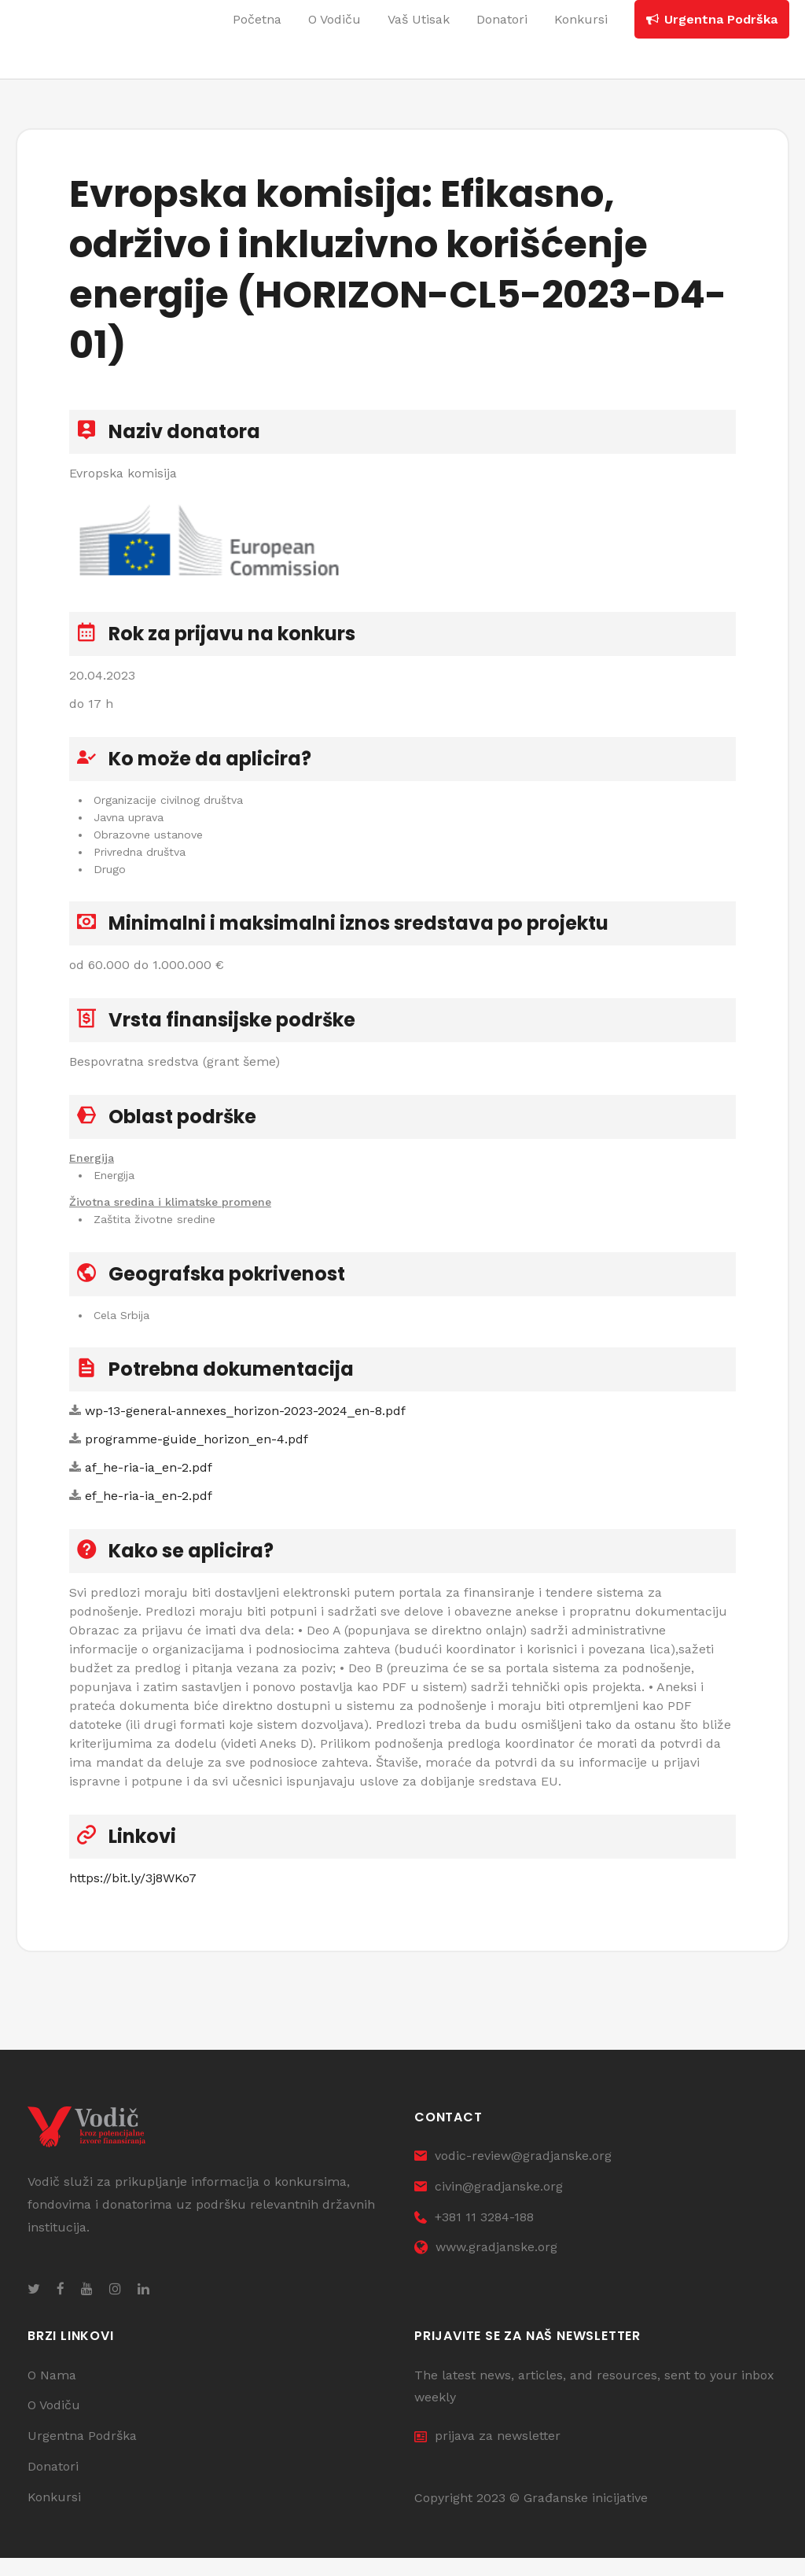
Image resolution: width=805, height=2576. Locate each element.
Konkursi (54, 2515)
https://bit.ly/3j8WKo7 (133, 1889)
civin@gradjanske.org (488, 2204)
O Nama (52, 2393)
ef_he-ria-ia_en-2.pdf (148, 1507)
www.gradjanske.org (485, 2265)
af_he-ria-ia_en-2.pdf (148, 1479)
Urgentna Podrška (82, 2454)
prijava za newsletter (487, 2454)
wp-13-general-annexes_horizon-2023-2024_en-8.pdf (245, 1422)
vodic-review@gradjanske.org (513, 2173)
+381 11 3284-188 (474, 2235)
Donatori (53, 2484)
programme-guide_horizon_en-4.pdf (196, 1450)
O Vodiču (54, 2423)
